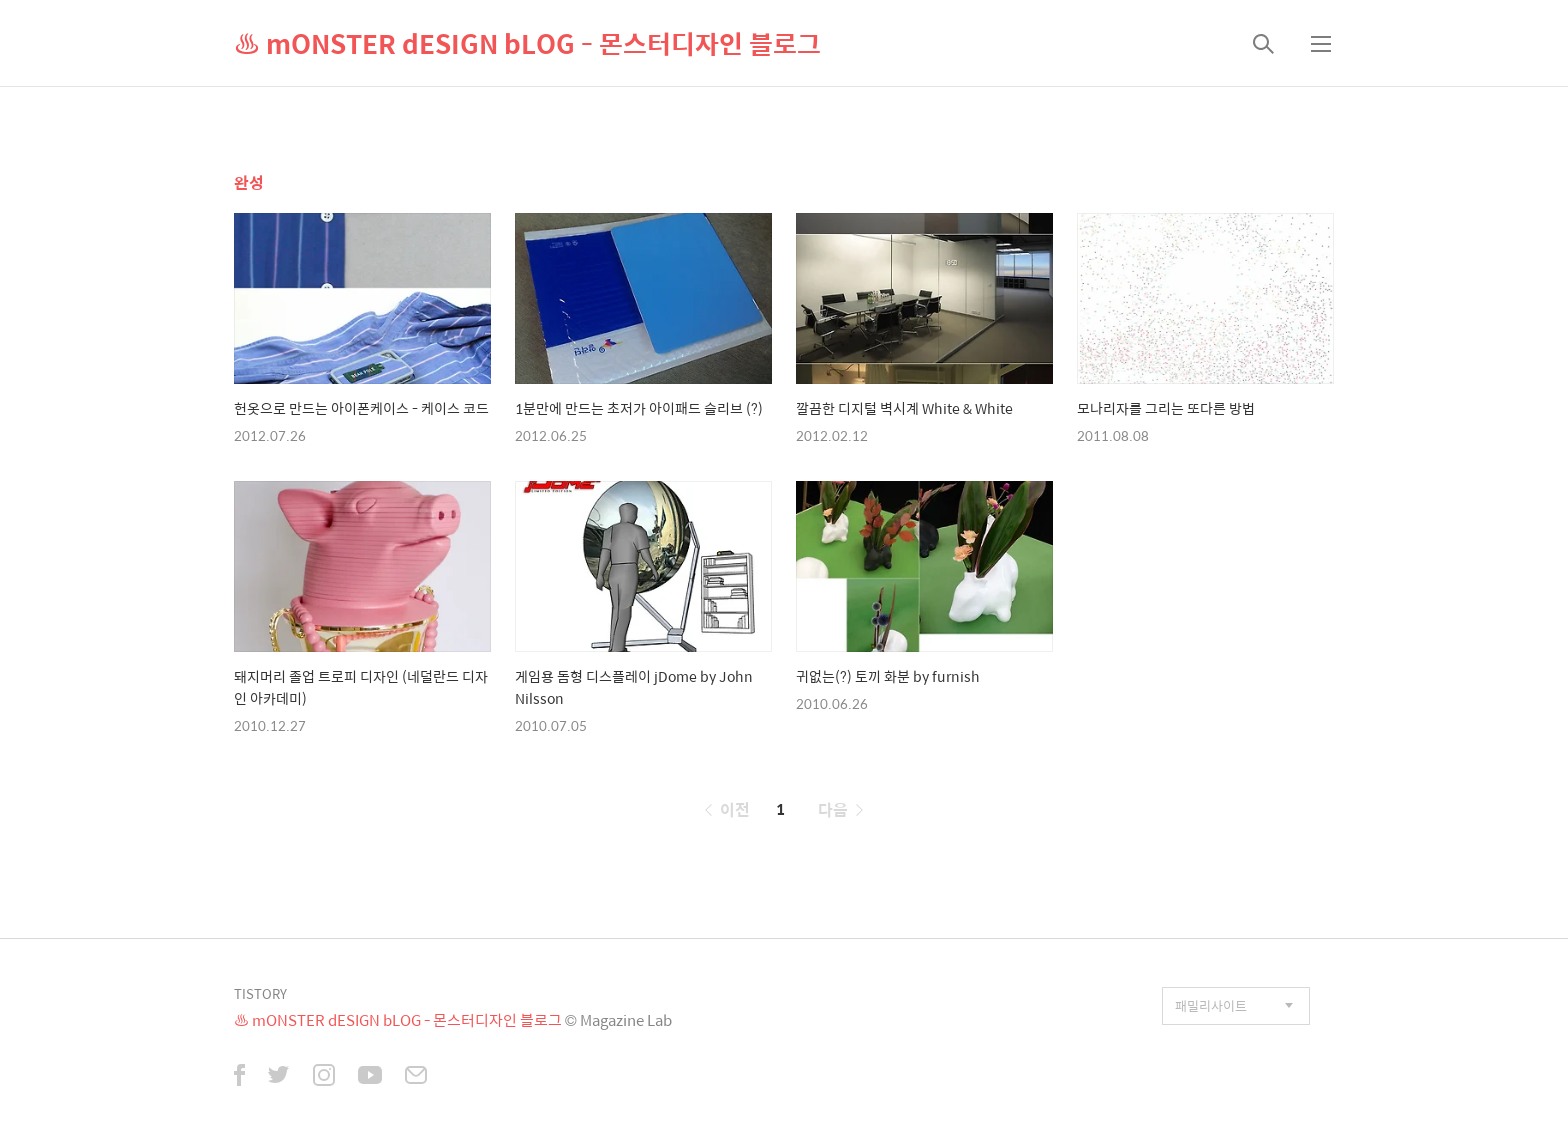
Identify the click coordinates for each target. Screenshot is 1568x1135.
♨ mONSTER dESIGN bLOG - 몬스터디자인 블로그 (527, 43)
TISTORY (260, 993)
